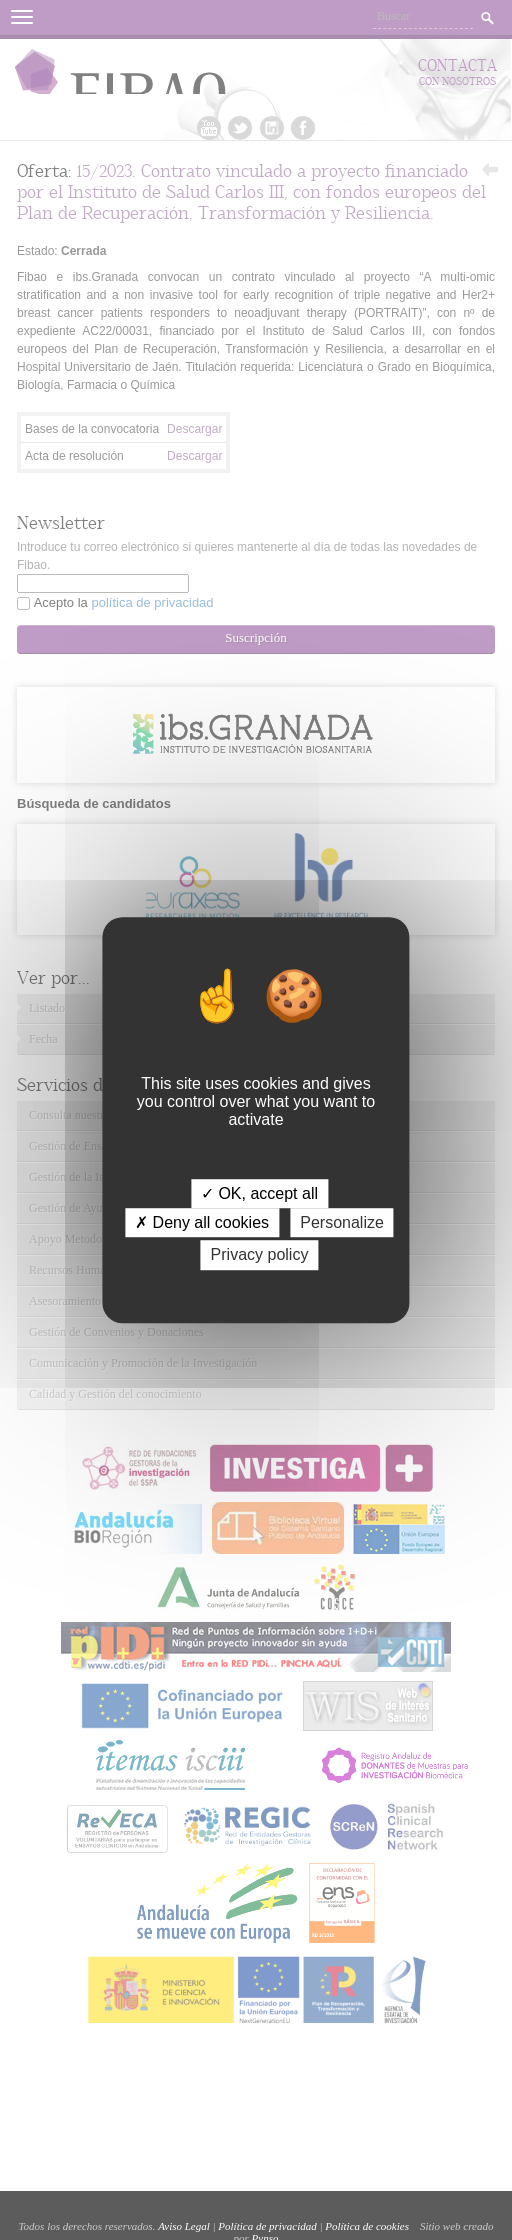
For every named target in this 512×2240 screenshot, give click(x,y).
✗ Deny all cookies (202, 1222)
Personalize (342, 1222)
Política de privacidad (267, 2226)
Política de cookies (367, 2226)
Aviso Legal (184, 2226)
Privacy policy (260, 1255)
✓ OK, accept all (259, 1193)
